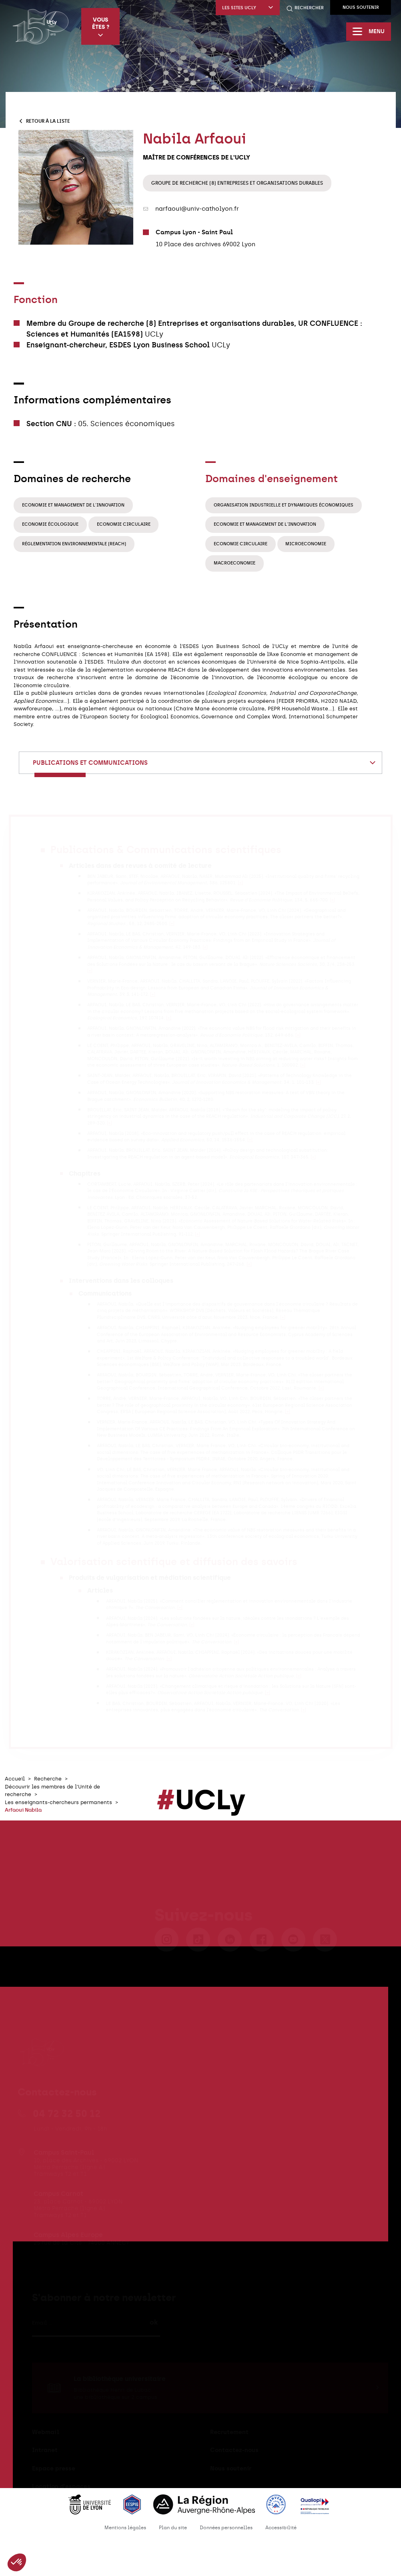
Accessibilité (281, 2527)
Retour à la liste (44, 121)
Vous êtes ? (100, 27)
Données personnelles (226, 2527)
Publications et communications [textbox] (90, 762)
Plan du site (173, 2527)
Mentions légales (125, 2527)
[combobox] (200, 763)
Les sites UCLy (247, 7)
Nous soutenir (361, 7)
